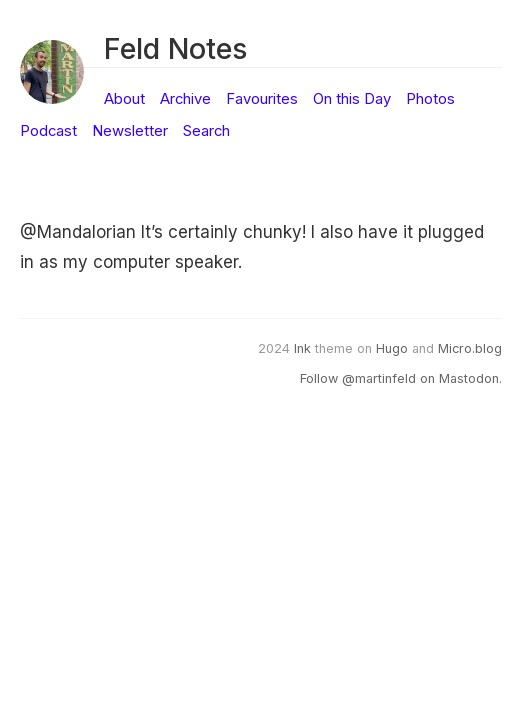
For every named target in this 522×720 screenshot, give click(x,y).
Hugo (392, 348)
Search (206, 131)
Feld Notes (175, 48)
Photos (430, 99)
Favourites (262, 99)
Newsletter (130, 131)
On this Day (352, 99)
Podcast (48, 131)
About (124, 99)
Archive (185, 99)
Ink (302, 348)
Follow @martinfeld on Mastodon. (401, 378)
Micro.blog (470, 348)
